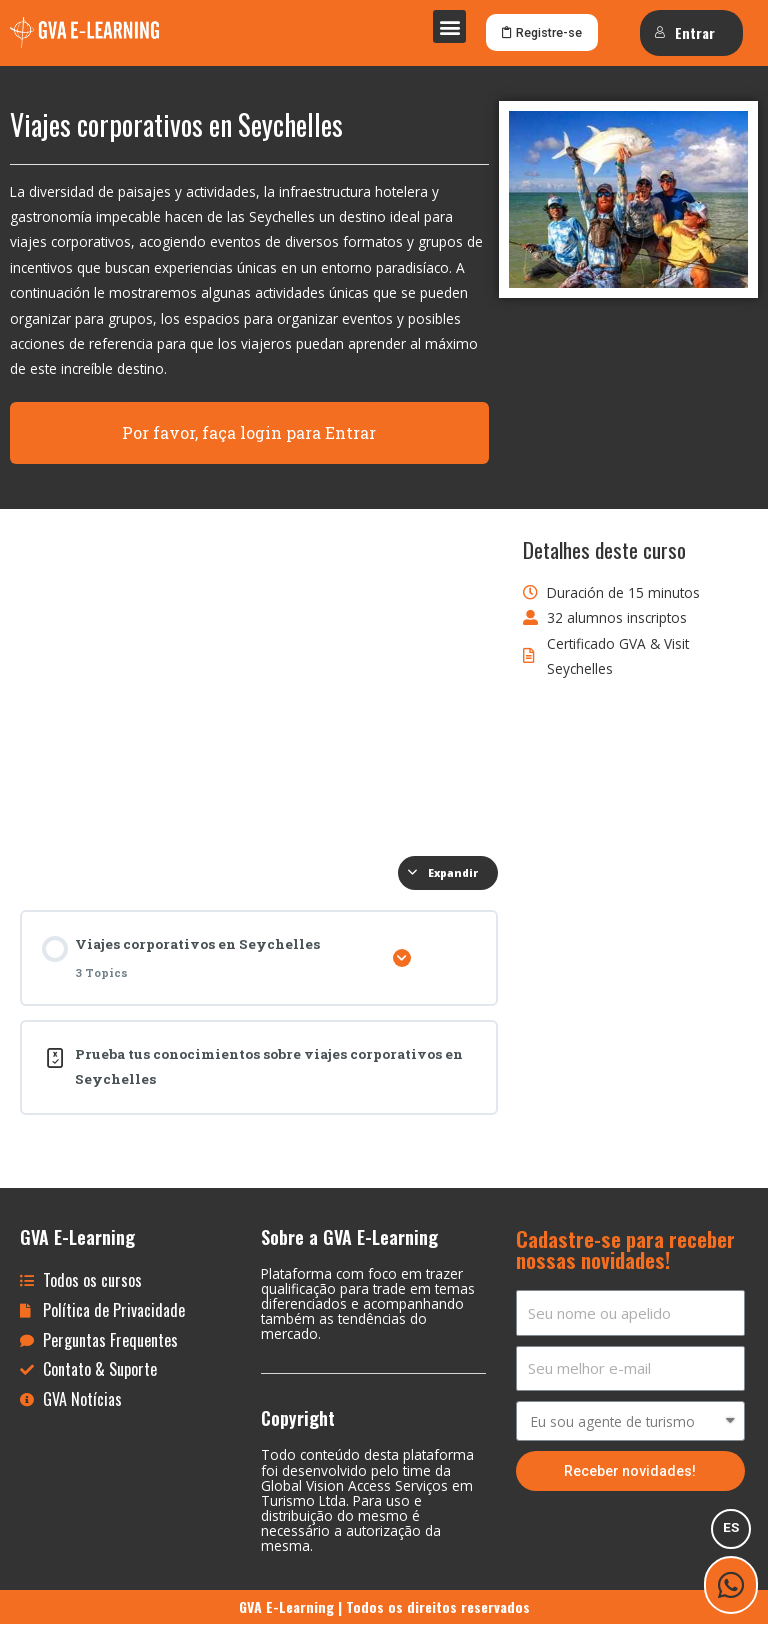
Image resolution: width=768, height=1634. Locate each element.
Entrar (685, 32)
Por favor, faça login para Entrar (249, 442)
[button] (449, 26)
